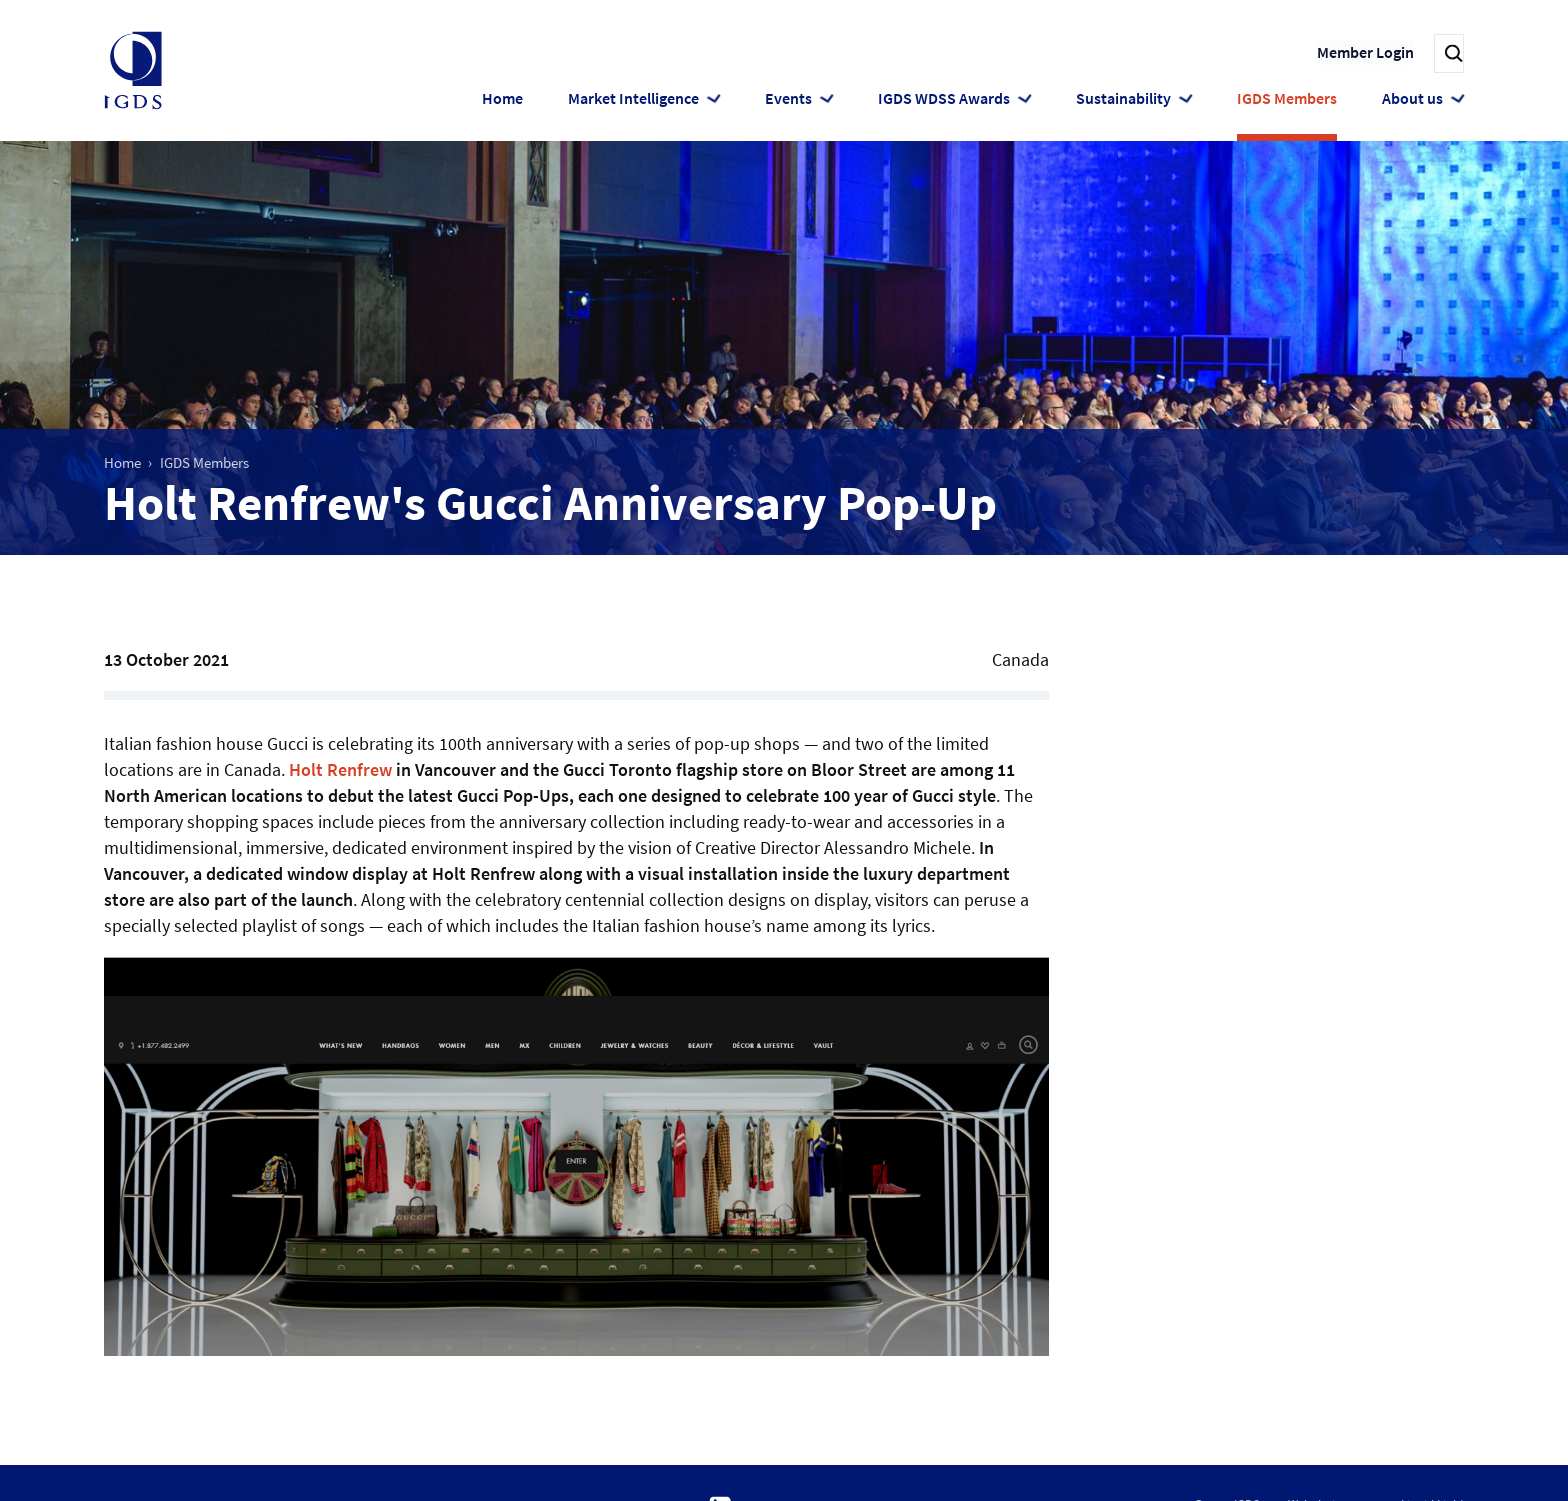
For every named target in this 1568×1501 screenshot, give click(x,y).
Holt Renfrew (340, 769)
